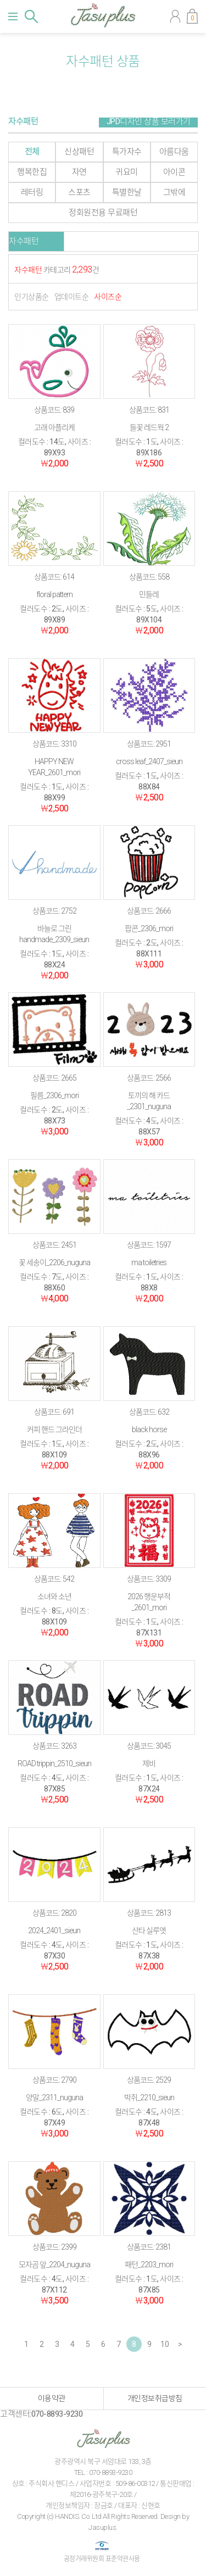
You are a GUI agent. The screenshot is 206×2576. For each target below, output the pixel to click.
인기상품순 (31, 296)
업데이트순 (71, 296)
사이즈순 (107, 296)
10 (164, 2344)
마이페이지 (175, 16)
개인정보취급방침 (154, 2398)
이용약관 (51, 2398)
